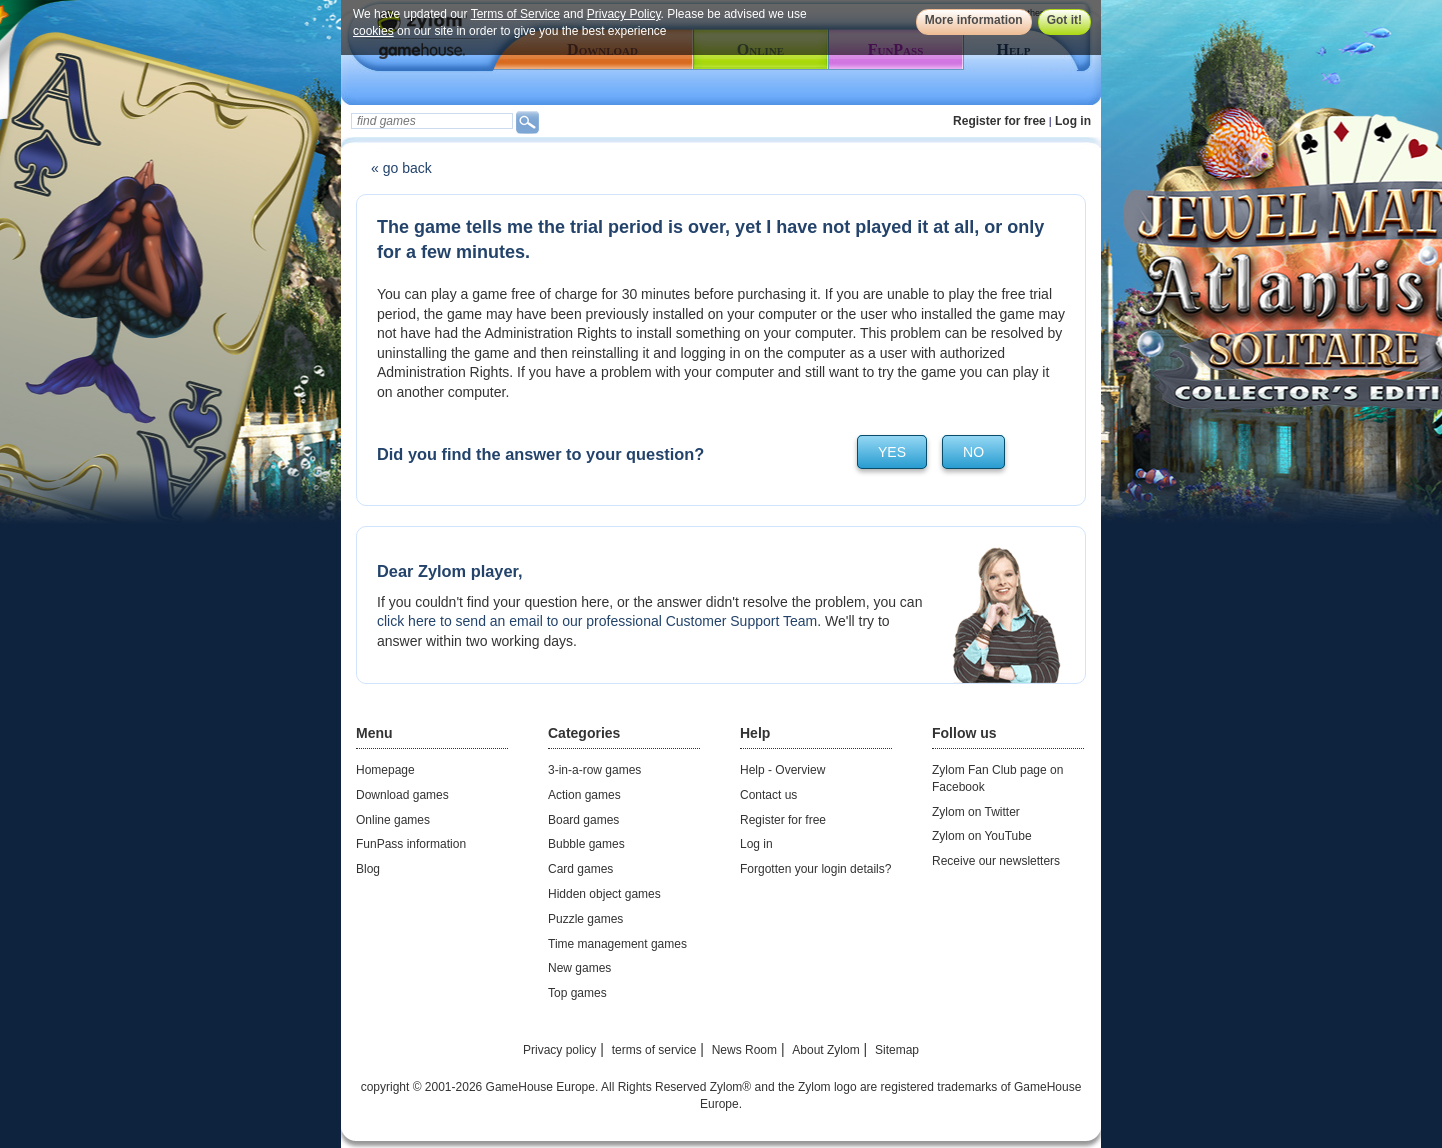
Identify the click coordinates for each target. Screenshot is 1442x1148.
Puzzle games (585, 919)
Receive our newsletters (996, 861)
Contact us (768, 795)
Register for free (999, 121)
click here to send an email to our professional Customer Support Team (597, 621)
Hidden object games (604, 894)
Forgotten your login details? (815, 869)
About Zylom (825, 1050)
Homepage (385, 770)
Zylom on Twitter (976, 812)
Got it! (1064, 20)
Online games (393, 820)
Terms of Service (515, 14)
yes (892, 452)
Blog (368, 869)
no (973, 452)
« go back (401, 168)
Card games (580, 869)
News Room (744, 1050)
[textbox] (432, 121)
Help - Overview (782, 770)
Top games (577, 993)
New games (579, 968)
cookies (373, 31)
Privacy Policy (624, 14)
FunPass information (411, 844)
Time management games (617, 944)
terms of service (654, 1050)
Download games (402, 795)
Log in (1073, 121)
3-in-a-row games (594, 770)
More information (974, 20)
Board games (583, 820)
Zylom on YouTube (982, 836)
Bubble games (586, 844)
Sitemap (897, 1050)
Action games (584, 795)
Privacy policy (559, 1050)
